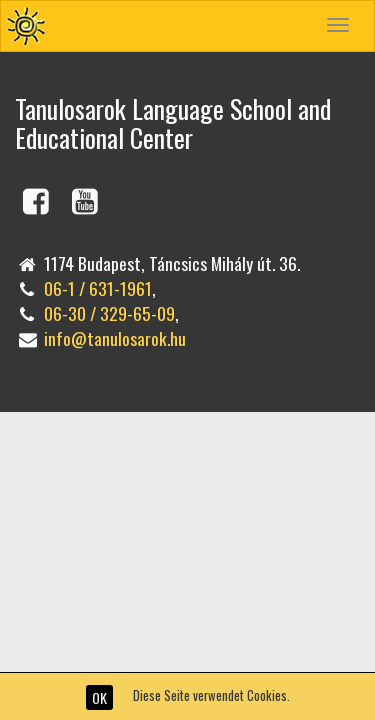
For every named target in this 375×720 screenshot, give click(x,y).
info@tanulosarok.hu (115, 338)
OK (99, 697)
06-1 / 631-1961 (98, 288)
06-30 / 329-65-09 (109, 313)
